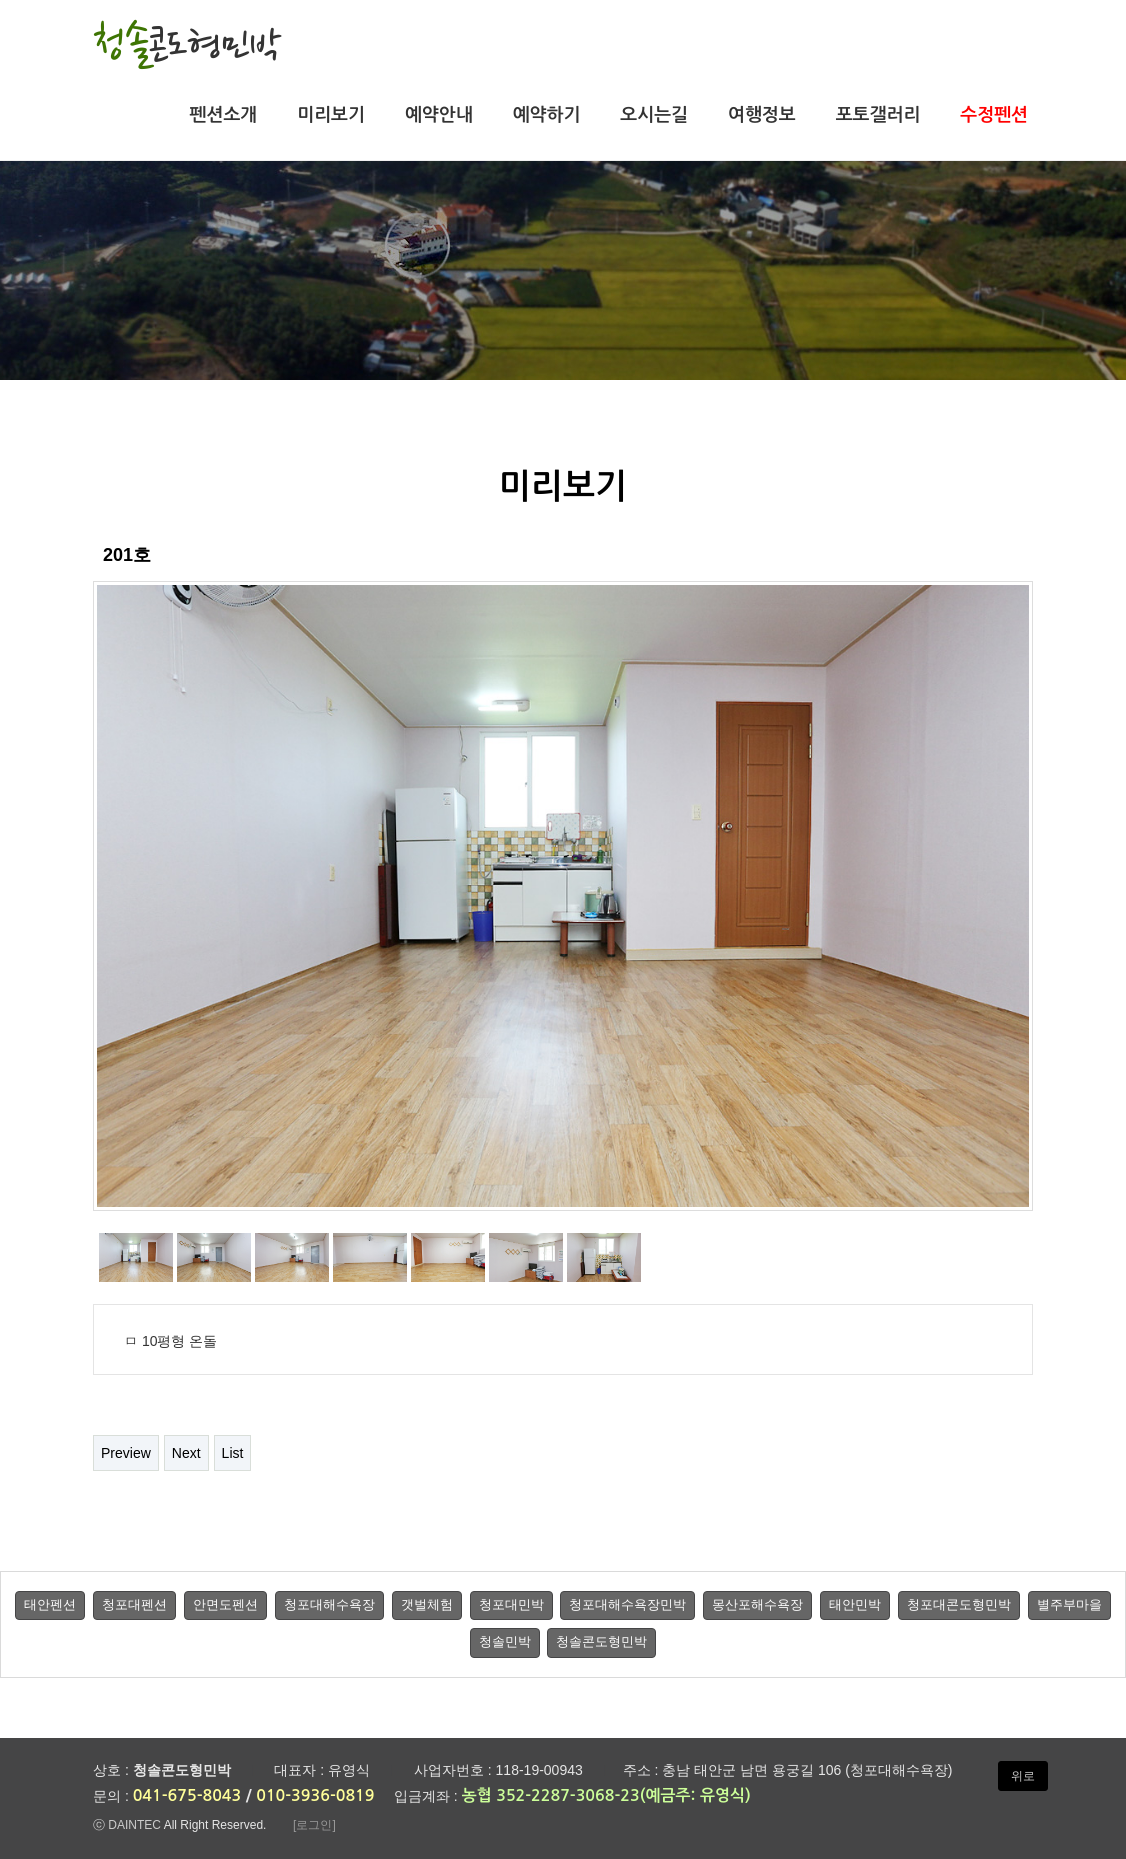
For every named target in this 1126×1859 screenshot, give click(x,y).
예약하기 (547, 115)
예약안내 (439, 115)
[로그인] (314, 1825)
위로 (1023, 1776)
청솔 (187, 43)
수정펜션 (994, 115)
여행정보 (762, 115)
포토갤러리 (878, 115)
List (233, 1453)
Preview (126, 1453)
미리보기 (331, 115)
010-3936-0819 (315, 1795)
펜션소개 (224, 115)
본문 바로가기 (0, 0)
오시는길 (654, 115)
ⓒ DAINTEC (127, 1825)
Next (186, 1453)
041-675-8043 (187, 1795)
